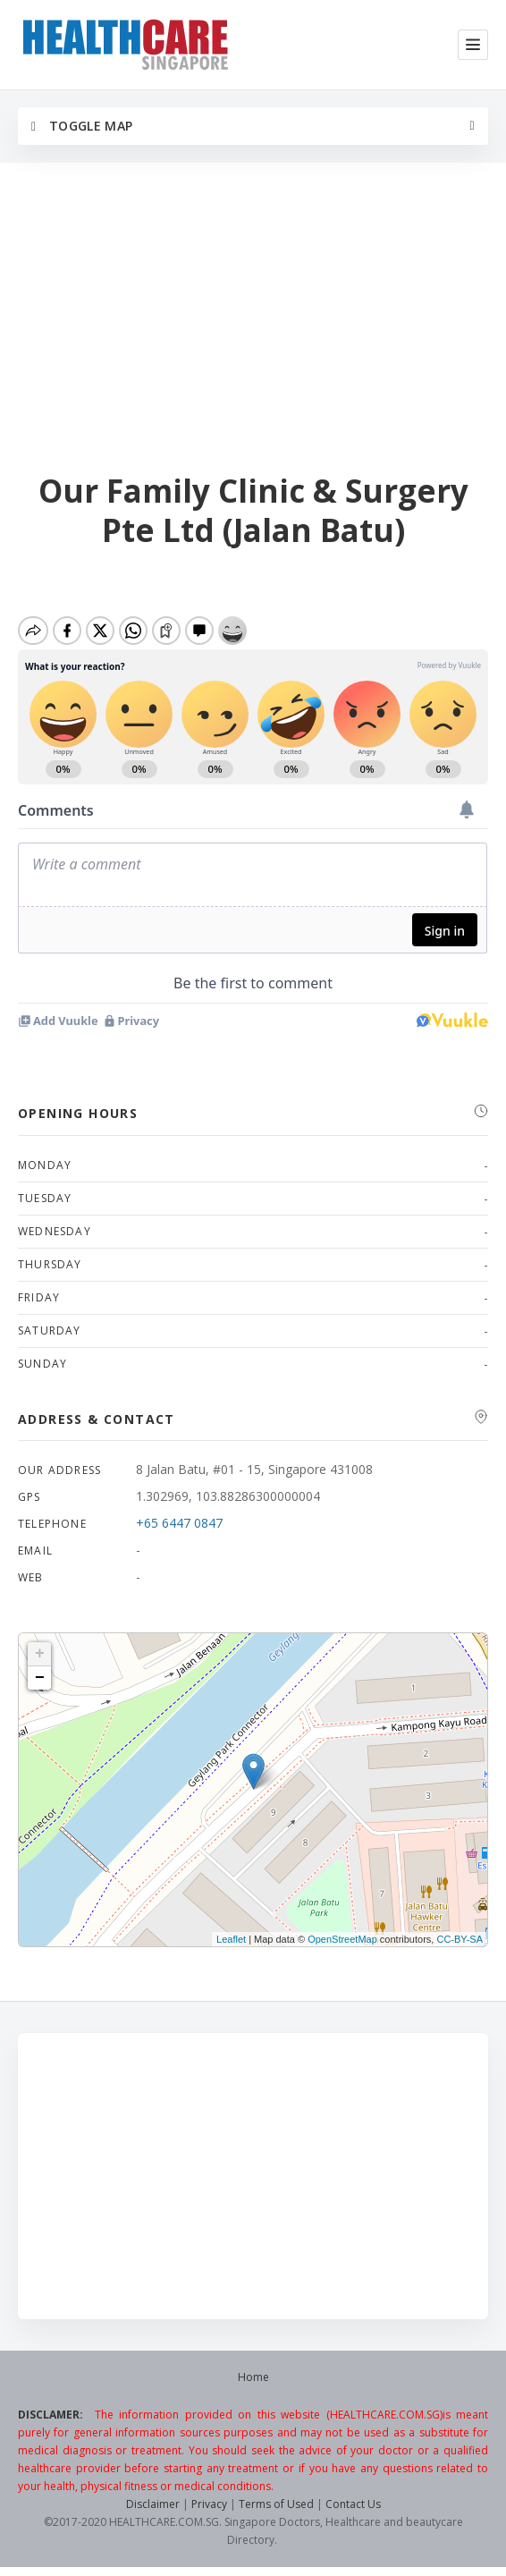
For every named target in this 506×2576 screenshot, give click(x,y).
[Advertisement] (253, 319)
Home (253, 2377)
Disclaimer (153, 2504)
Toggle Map (81, 125)
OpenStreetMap (342, 1939)
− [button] (40, 1678)
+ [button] (40, 1654)
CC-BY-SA (459, 1939)
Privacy (209, 2504)
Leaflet (231, 1939)
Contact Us (353, 2504)
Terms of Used (276, 2504)
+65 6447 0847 (179, 1522)
